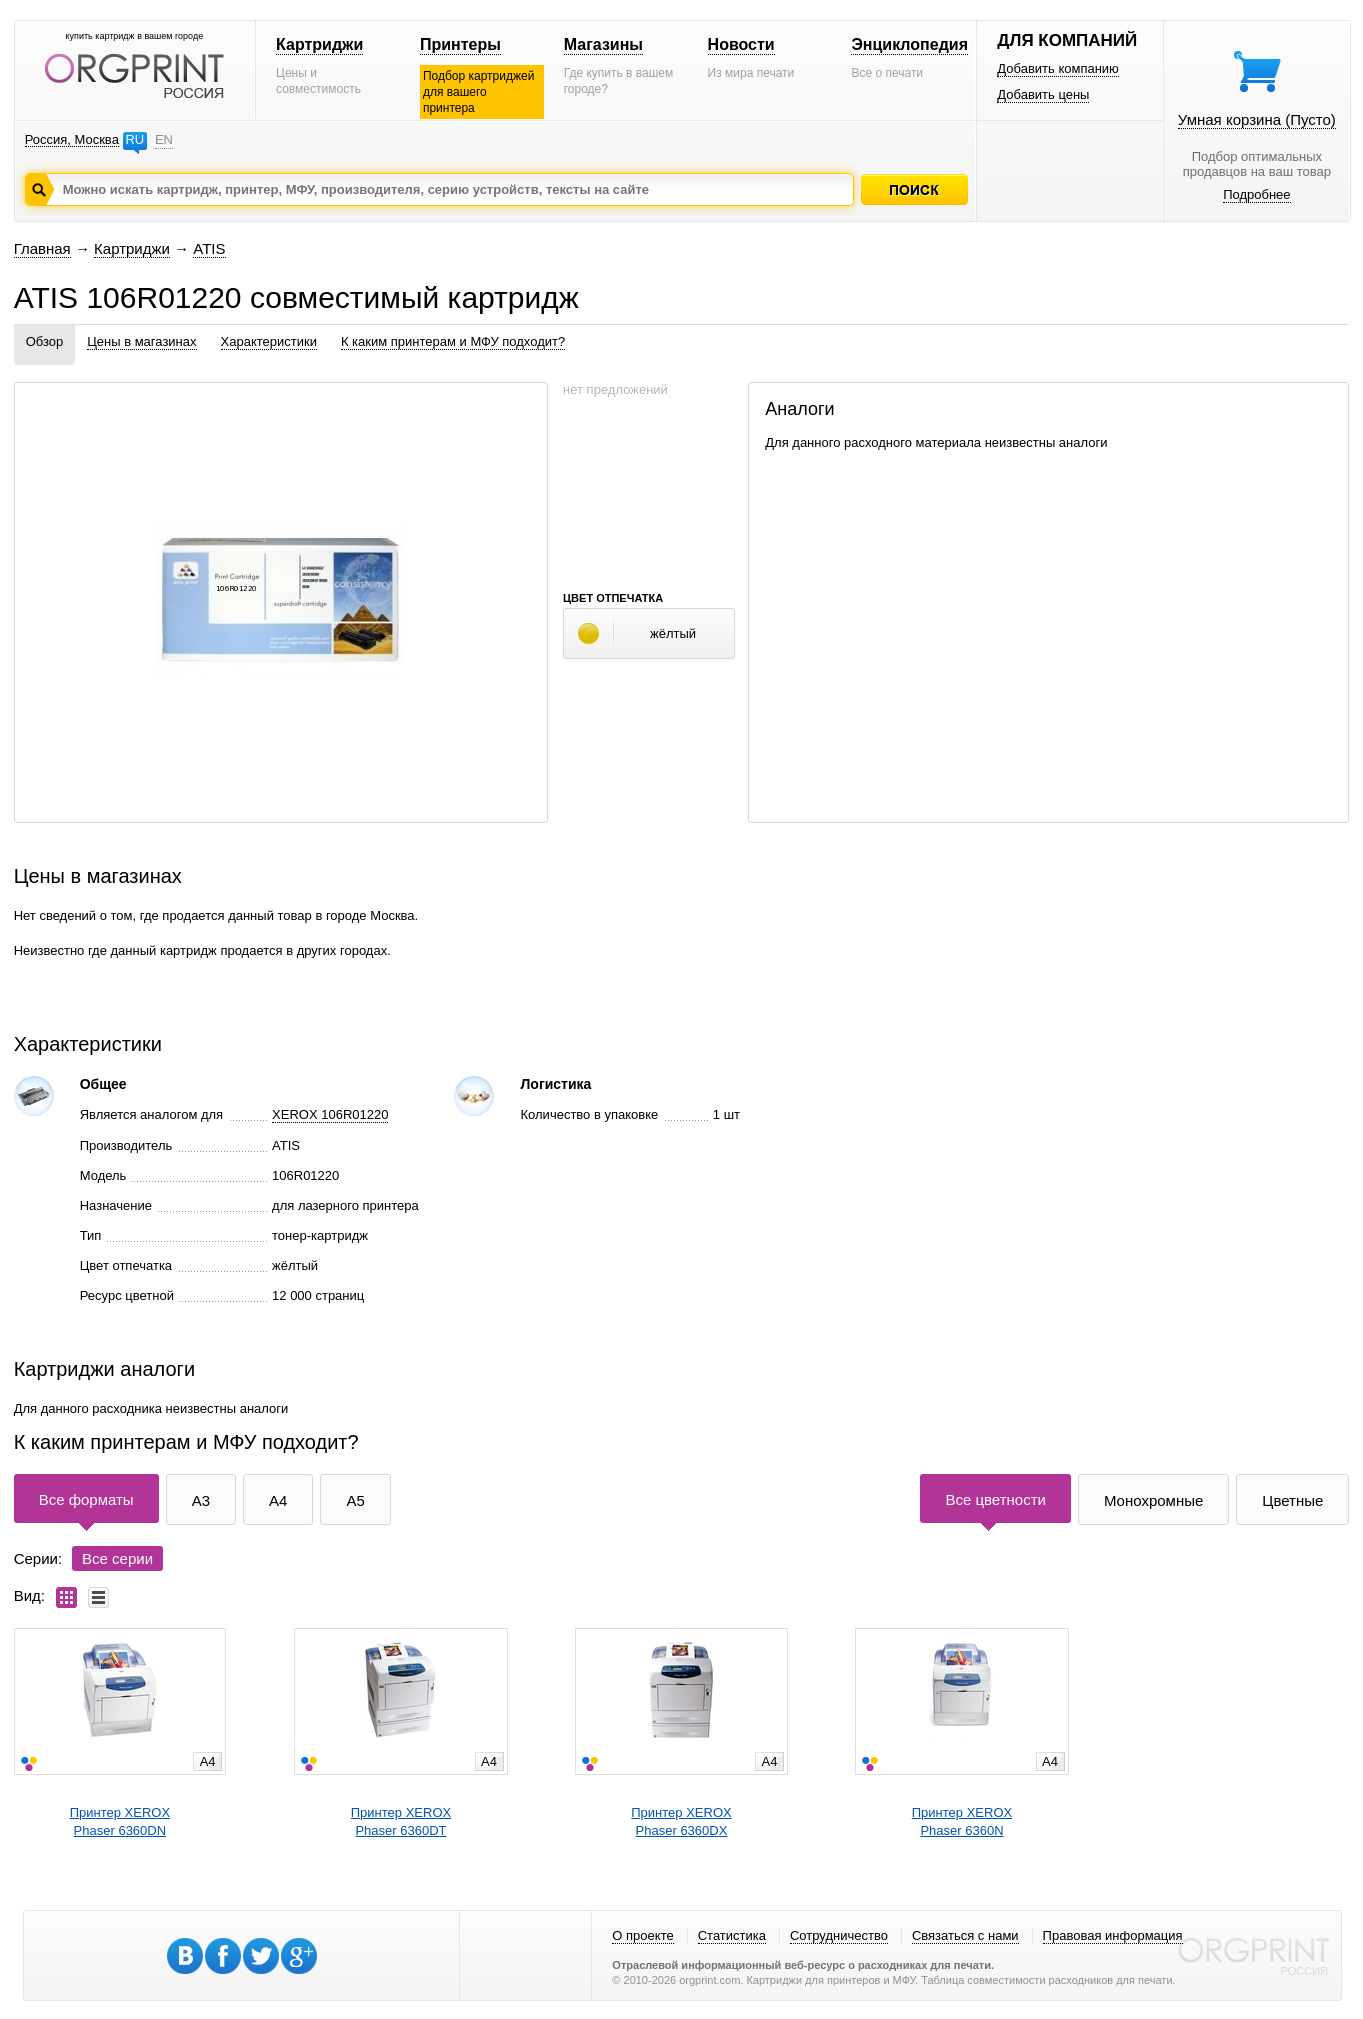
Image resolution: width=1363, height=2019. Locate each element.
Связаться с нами (965, 1935)
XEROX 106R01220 (330, 1114)
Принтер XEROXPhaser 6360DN (120, 1821)
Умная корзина (1257, 119)
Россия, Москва (72, 139)
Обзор (45, 341)
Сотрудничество (839, 1935)
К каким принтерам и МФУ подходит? (453, 341)
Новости (741, 44)
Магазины (603, 44)
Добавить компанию (1058, 68)
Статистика (732, 1935)
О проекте (642, 1935)
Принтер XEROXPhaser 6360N (962, 1821)
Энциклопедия (909, 44)
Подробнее (1256, 194)
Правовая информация (1113, 1935)
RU (134, 139)
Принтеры (460, 44)
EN (164, 139)
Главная (42, 248)
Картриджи (319, 44)
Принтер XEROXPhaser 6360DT (401, 1821)
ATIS (209, 248)
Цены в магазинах (141, 341)
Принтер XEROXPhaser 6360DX (681, 1821)
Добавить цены (1043, 94)
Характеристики (269, 341)
